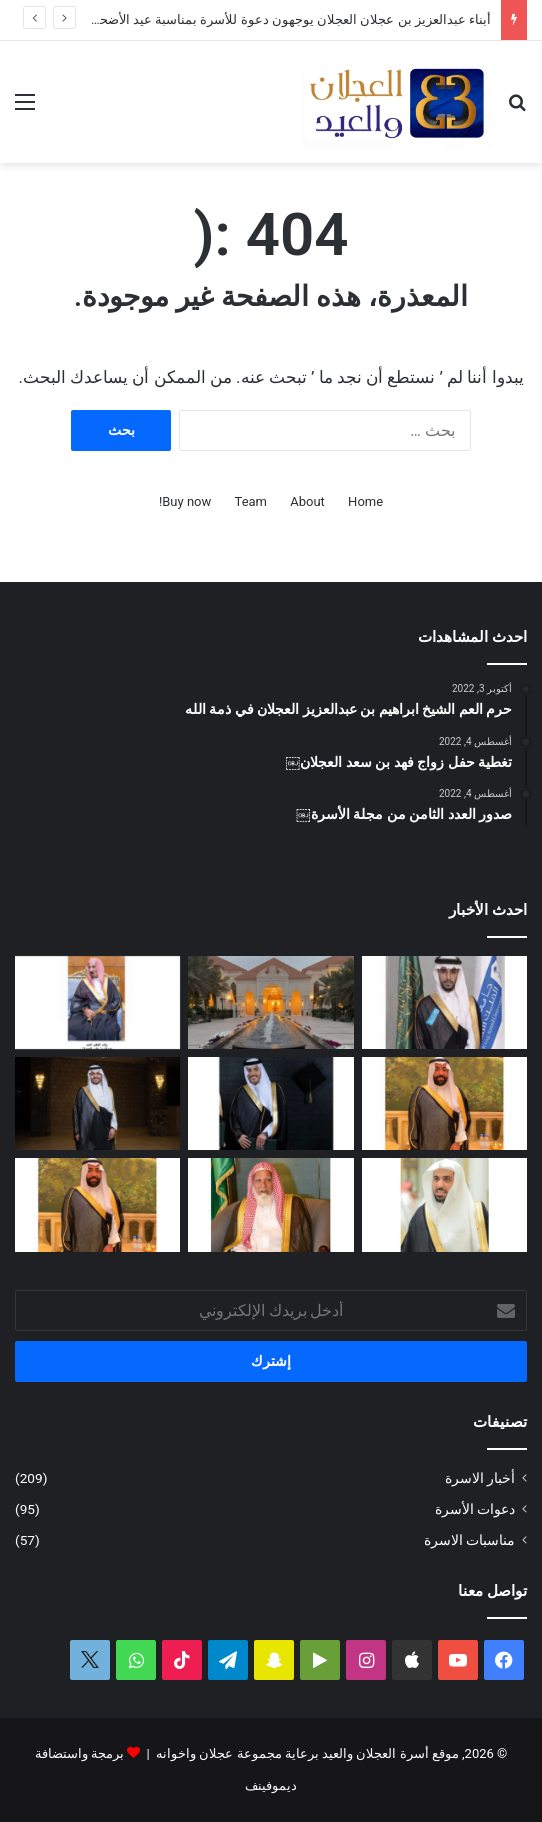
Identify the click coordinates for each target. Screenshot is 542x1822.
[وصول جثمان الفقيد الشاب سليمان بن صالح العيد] (444, 1103)
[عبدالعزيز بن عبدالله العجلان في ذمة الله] (97, 1002)
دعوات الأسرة (475, 1509)
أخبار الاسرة (480, 1478)
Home (365, 501)
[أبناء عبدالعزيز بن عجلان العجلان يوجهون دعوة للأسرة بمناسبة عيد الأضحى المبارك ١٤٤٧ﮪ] (270, 1002)
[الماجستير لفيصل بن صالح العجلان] (97, 1103)
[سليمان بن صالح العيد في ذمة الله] (97, 1204)
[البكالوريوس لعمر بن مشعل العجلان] (270, 1103)
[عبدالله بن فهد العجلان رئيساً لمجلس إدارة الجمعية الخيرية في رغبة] (444, 1204)
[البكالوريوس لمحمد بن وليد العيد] (444, 1002)
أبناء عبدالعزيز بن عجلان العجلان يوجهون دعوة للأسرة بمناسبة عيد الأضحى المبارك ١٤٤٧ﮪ (247, 19)
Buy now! (185, 501)
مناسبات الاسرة (469, 1540)
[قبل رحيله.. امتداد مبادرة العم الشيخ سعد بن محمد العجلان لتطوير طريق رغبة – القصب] (270, 1204)
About (307, 501)
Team (251, 501)
